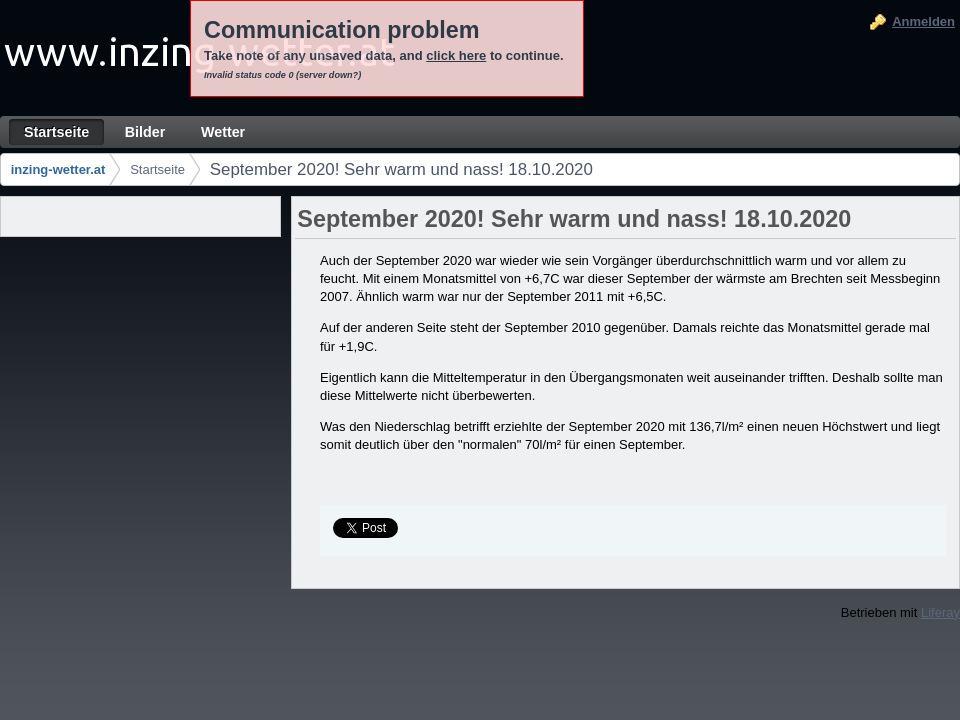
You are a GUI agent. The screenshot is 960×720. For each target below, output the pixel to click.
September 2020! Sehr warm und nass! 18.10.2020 (401, 169)
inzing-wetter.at (58, 169)
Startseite (157, 169)
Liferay (940, 612)
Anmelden (923, 21)
